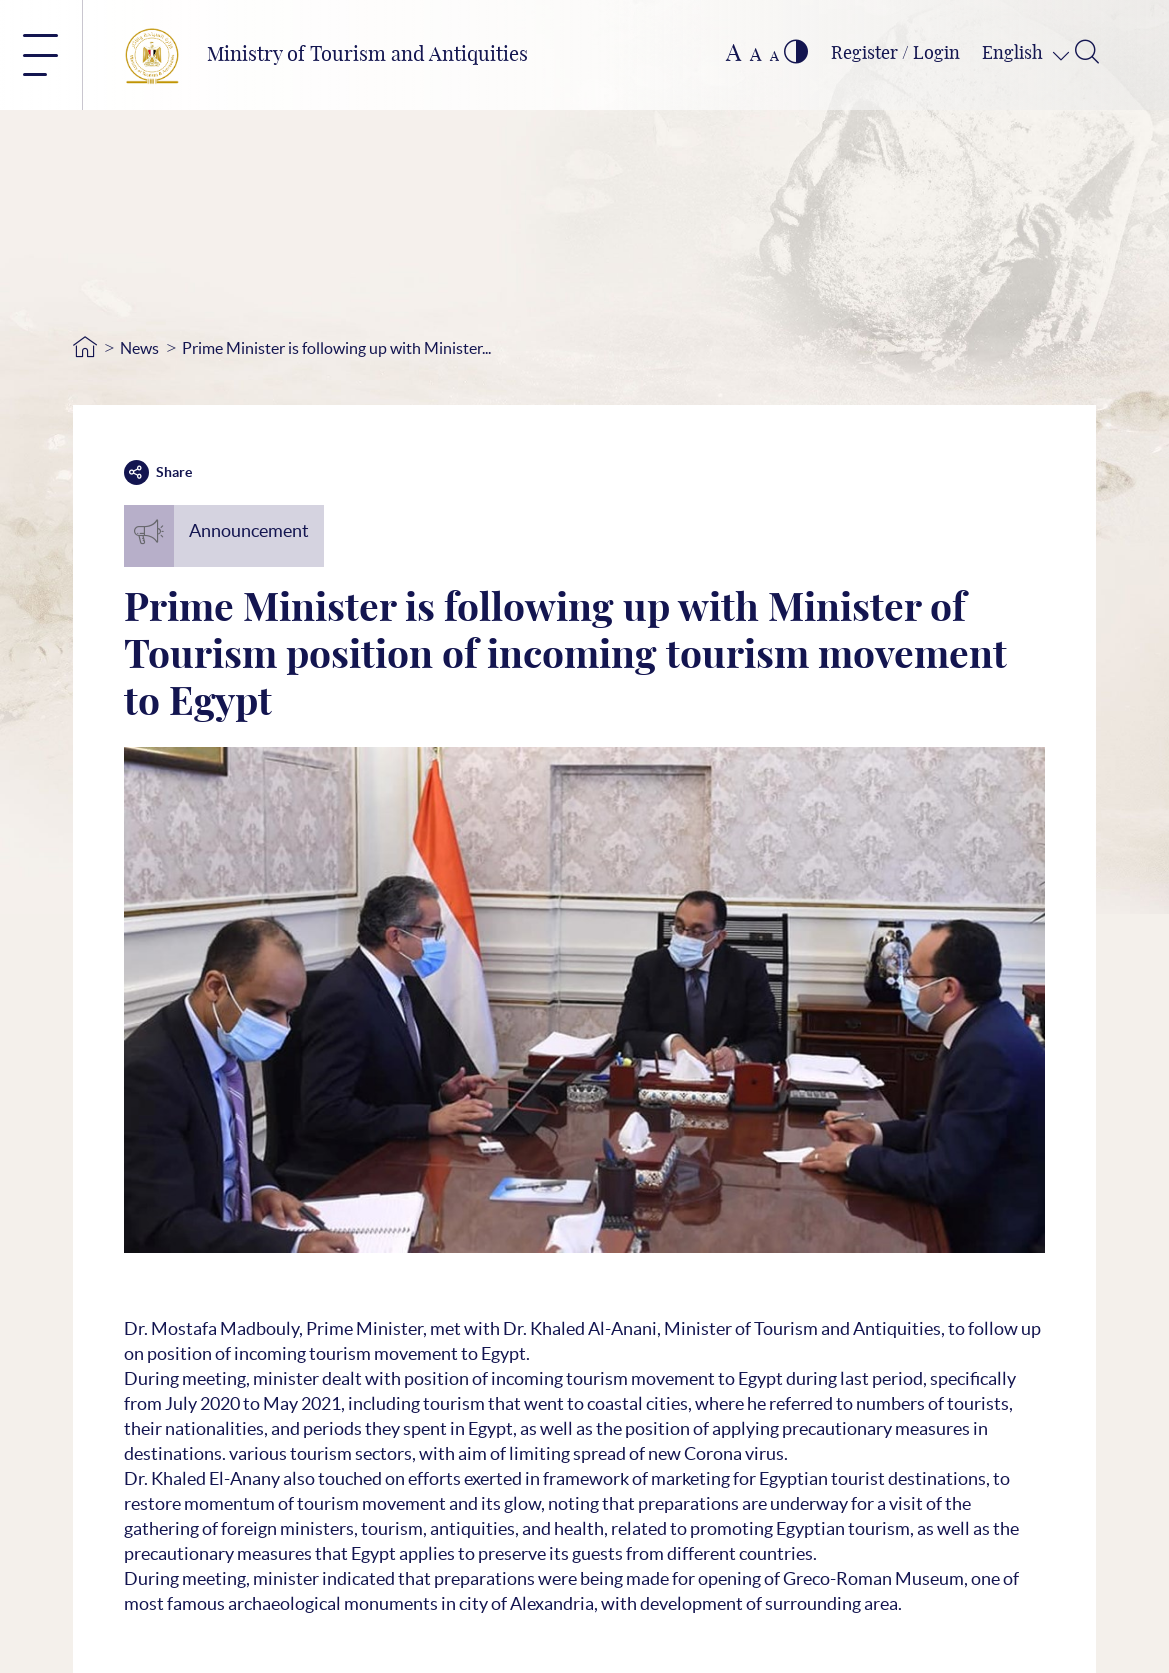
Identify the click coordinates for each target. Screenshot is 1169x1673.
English (1014, 54)
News (139, 348)
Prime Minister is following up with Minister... (336, 348)
